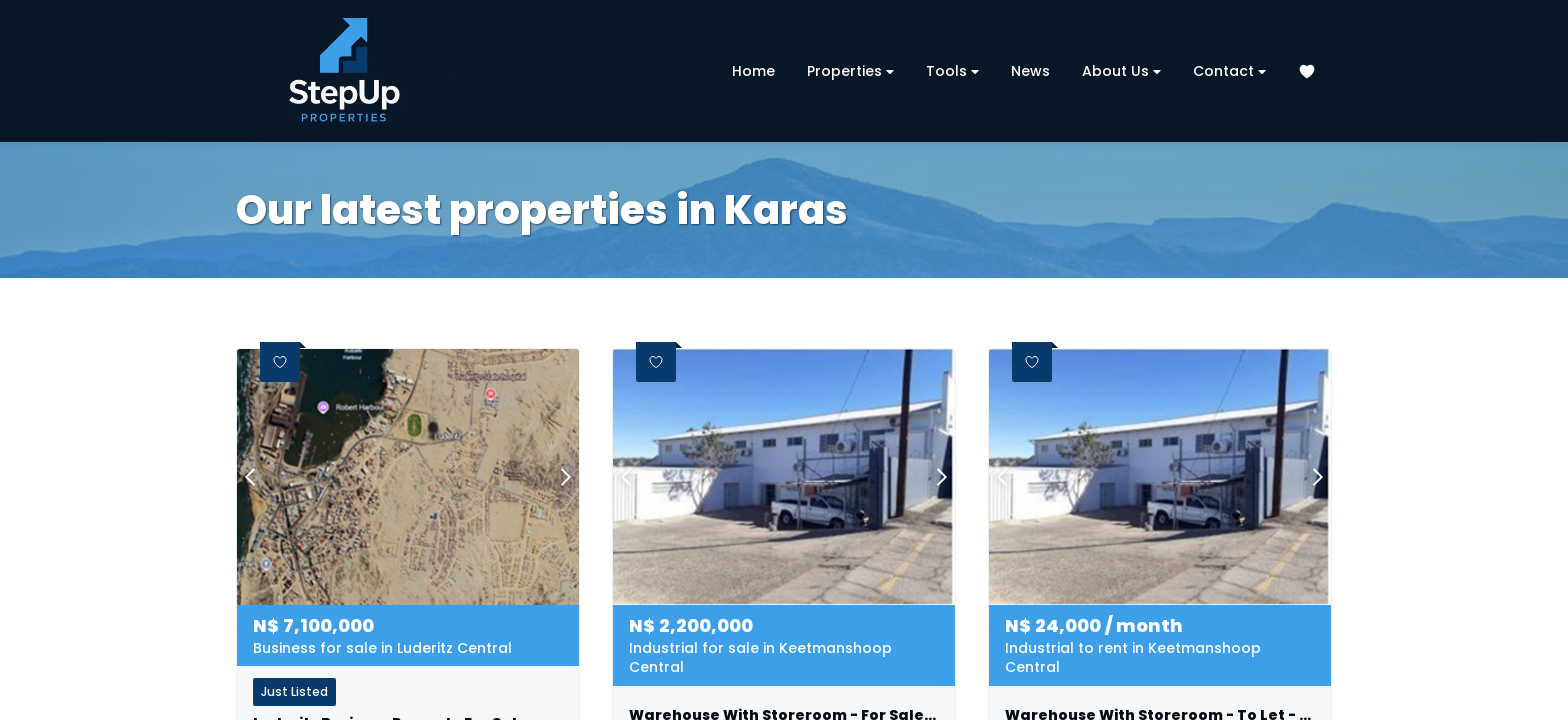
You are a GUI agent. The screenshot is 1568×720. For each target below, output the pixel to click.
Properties (850, 71)
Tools (952, 71)
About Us (1121, 71)
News (1030, 71)
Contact (1229, 71)
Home (753, 71)
